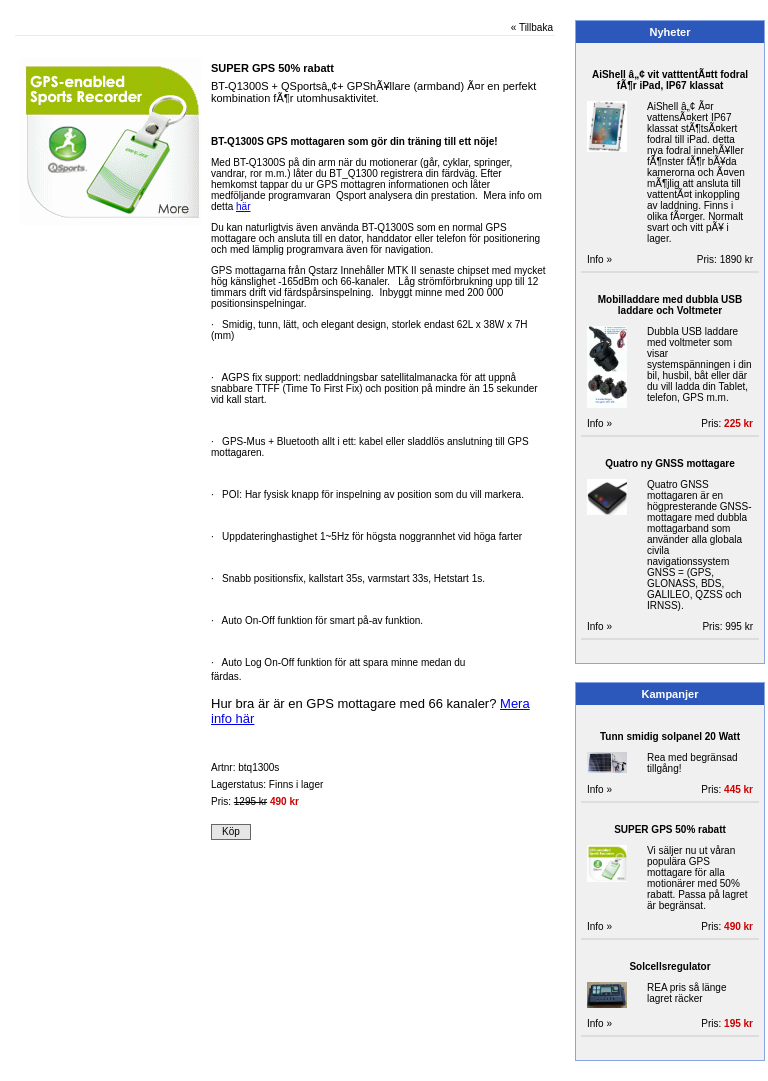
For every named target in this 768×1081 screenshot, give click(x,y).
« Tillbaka (532, 27)
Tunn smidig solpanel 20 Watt (670, 736)
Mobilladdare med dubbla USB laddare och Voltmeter (670, 305)
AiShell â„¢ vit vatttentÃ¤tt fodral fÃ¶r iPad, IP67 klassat (670, 80)
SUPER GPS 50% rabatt (670, 829)
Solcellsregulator (669, 966)
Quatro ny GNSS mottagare (669, 463)
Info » (599, 259)
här (243, 206)
